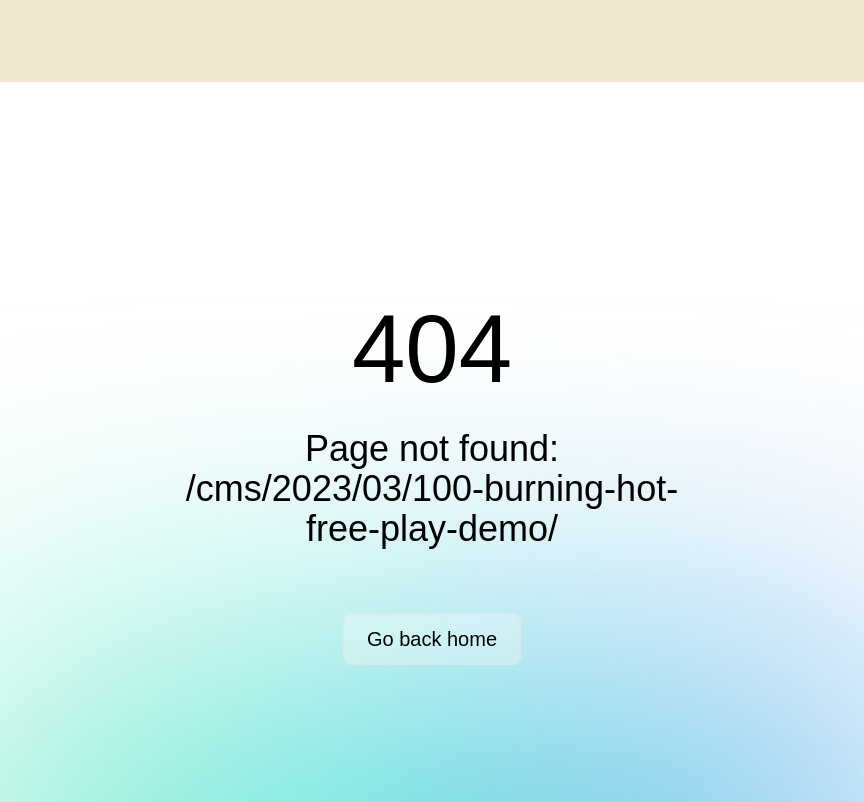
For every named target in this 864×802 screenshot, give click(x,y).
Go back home (432, 639)
